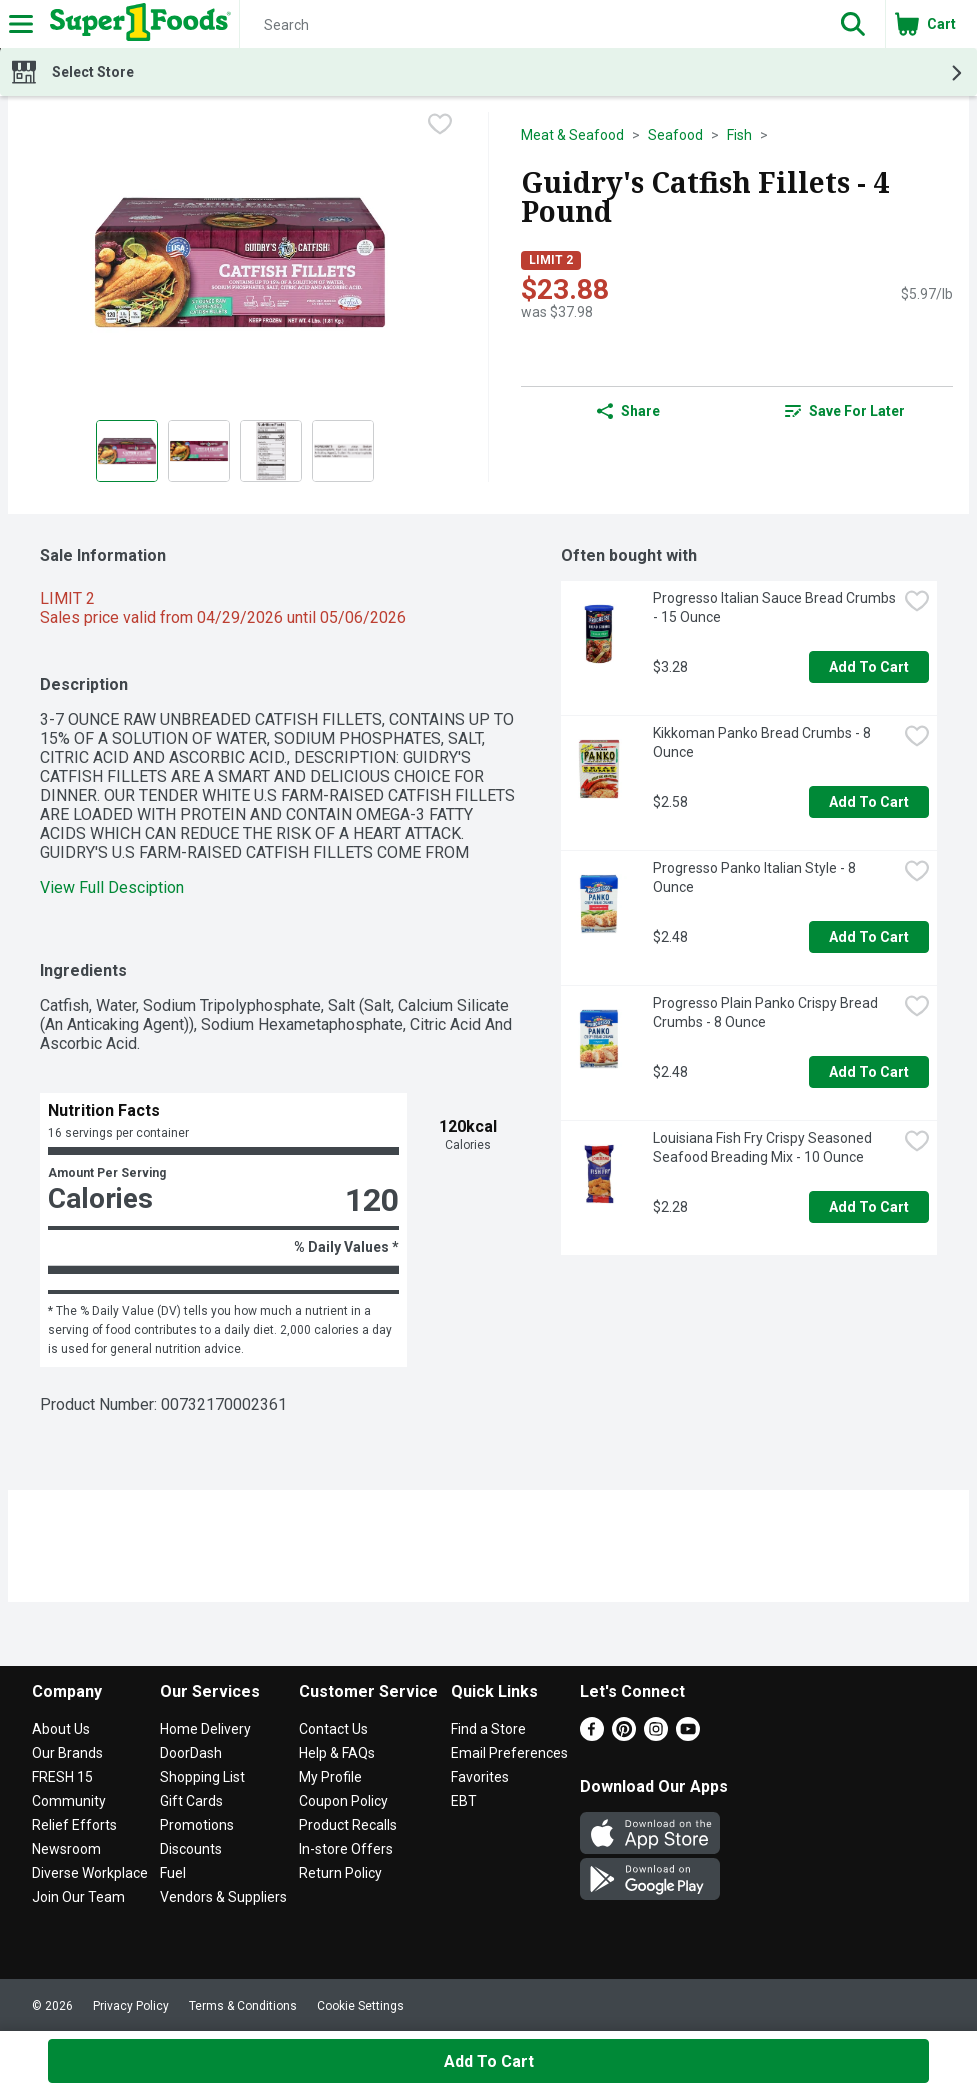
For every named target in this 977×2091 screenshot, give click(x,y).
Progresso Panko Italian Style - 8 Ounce (756, 877)
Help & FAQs (337, 1753)
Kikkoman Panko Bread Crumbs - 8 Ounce (763, 742)
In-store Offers (346, 1849)
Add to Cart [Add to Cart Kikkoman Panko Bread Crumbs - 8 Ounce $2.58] (869, 802)
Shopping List (202, 1777)
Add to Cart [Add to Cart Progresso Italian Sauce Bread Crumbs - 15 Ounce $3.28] (869, 667)
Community (69, 1801)
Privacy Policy (131, 2006)
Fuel (173, 1873)
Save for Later (845, 411)
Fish (739, 135)
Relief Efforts (74, 1825)
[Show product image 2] (199, 451)
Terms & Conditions (243, 2006)
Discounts (191, 1849)
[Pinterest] (624, 1735)
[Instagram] (656, 1735)
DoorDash (191, 1753)
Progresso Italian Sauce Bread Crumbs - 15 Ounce (775, 607)
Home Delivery (205, 1729)
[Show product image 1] (127, 451)
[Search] (530, 25)
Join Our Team (78, 1897)
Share (628, 411)
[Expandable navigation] (21, 24)
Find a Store (488, 1729)
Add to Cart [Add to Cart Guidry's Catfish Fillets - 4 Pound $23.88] (489, 2061)
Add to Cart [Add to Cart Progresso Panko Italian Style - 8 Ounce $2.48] (869, 937)
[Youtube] (688, 1735)
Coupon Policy (343, 1801)
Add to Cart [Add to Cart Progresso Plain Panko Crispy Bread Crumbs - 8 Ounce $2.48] (869, 1072)
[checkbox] (440, 126)
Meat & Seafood (572, 135)
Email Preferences (509, 1753)
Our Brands (67, 1753)
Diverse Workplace (90, 1873)
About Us (61, 1729)
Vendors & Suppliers (223, 1897)
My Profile (330, 1777)
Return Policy (340, 1873)
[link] (845, 411)
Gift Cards (191, 1801)
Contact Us (333, 1729)
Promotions (197, 1825)
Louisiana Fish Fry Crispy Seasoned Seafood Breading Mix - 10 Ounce (764, 1147)
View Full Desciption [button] (112, 887)
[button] (853, 24)
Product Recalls (348, 1825)
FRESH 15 (62, 1777)
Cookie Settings (360, 2006)
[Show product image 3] (271, 451)
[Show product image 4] (343, 451)
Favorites (480, 1777)
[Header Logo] (136, 24)
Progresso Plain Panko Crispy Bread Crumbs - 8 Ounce (767, 1012)
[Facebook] (592, 1735)
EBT (464, 1801)
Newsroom (66, 1849)
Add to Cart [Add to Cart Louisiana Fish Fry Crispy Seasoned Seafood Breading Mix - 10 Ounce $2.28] (869, 1207)
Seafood (675, 135)
